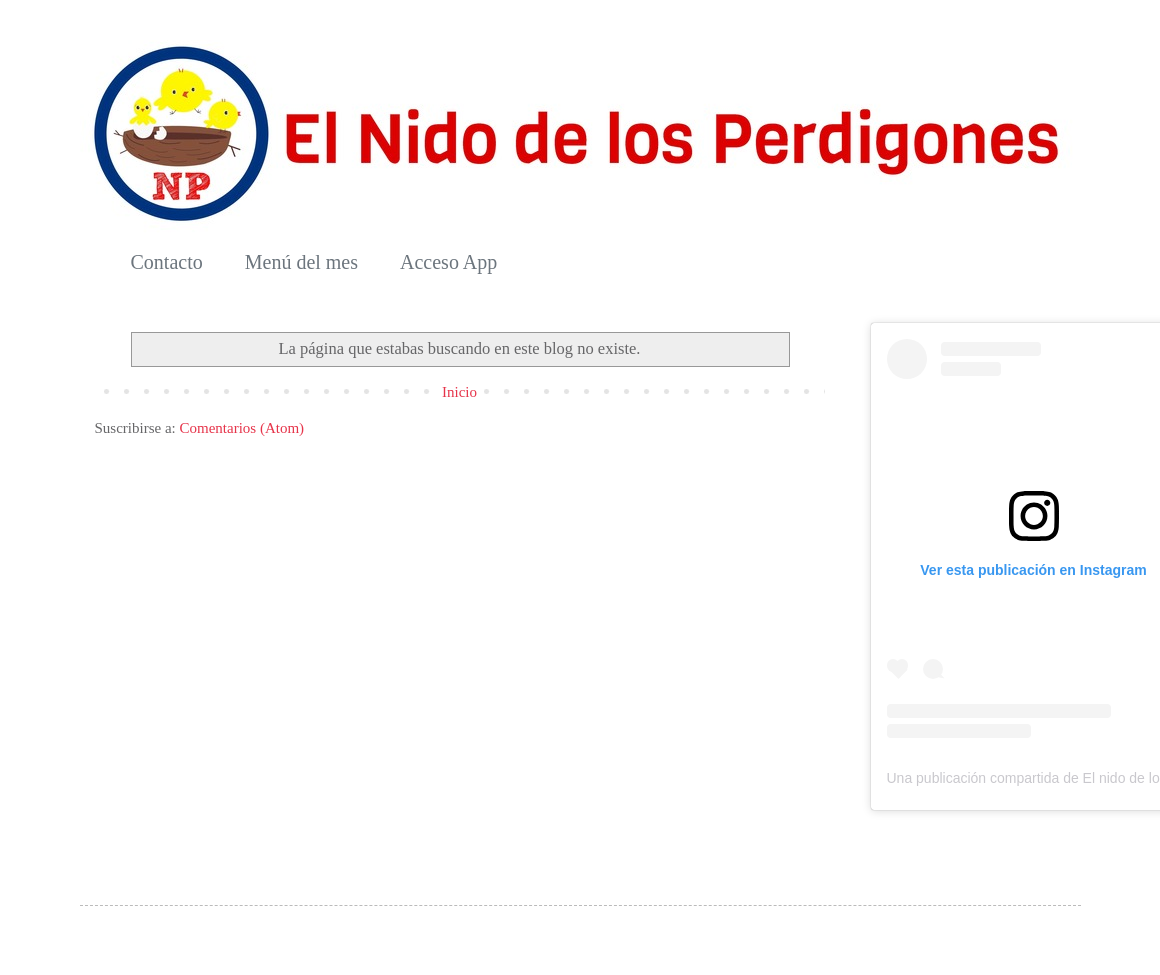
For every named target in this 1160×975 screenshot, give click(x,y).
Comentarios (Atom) (241, 428)
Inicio (459, 392)
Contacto (167, 262)
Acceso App (448, 262)
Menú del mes (301, 262)
